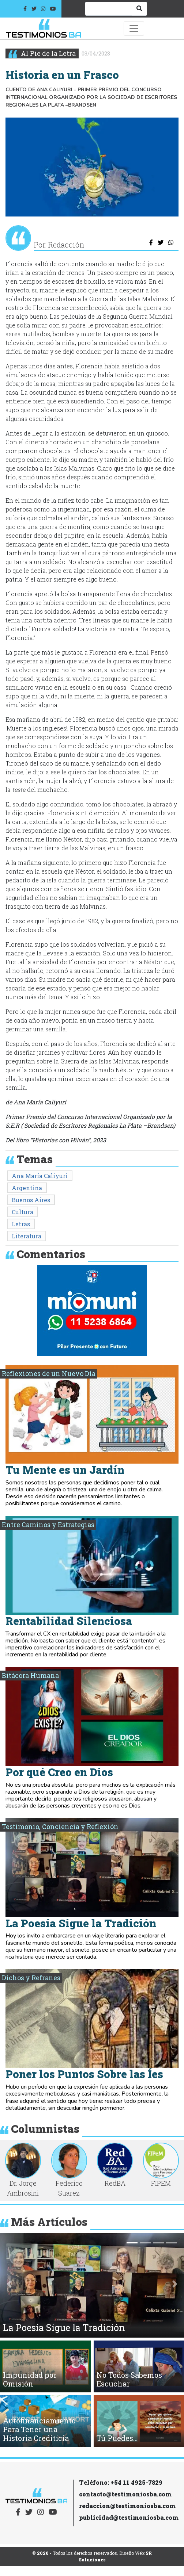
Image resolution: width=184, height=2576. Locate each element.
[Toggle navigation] (134, 28)
